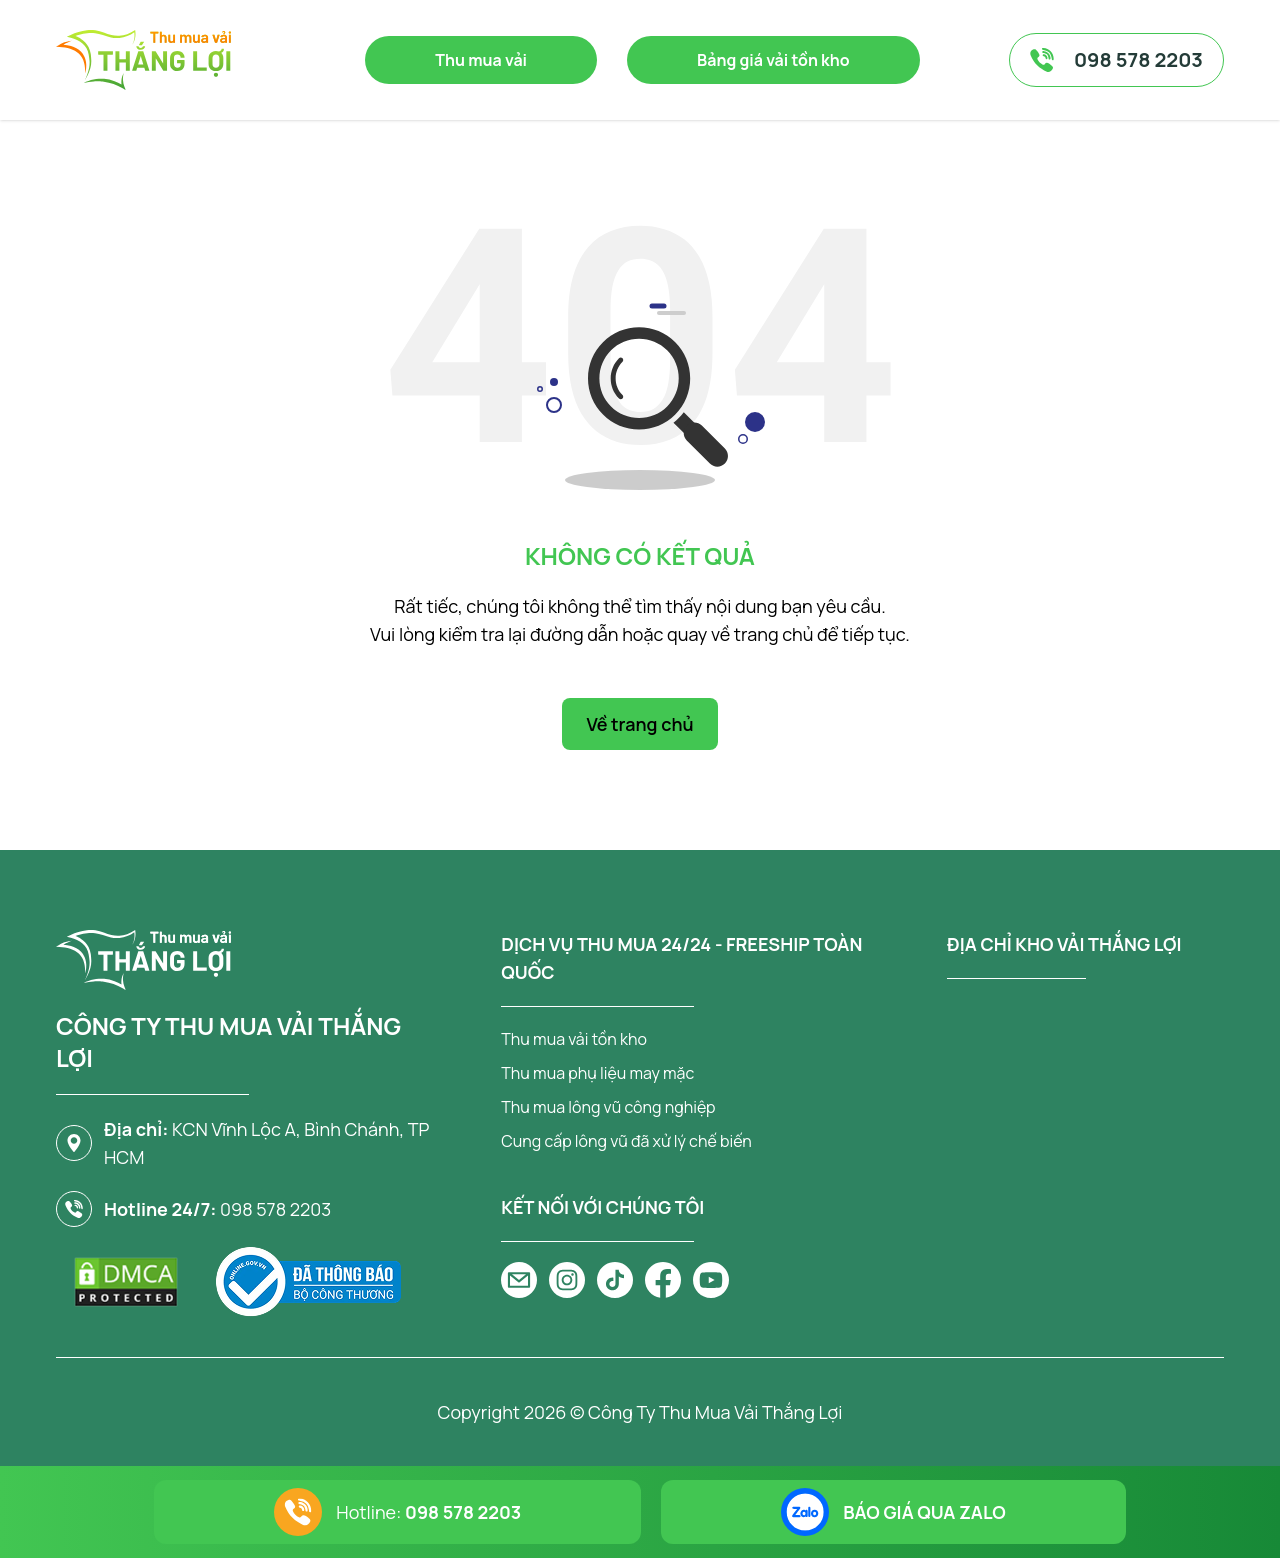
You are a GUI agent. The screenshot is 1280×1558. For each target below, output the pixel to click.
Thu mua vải (481, 60)
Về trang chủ (639, 724)
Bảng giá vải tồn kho (773, 60)
